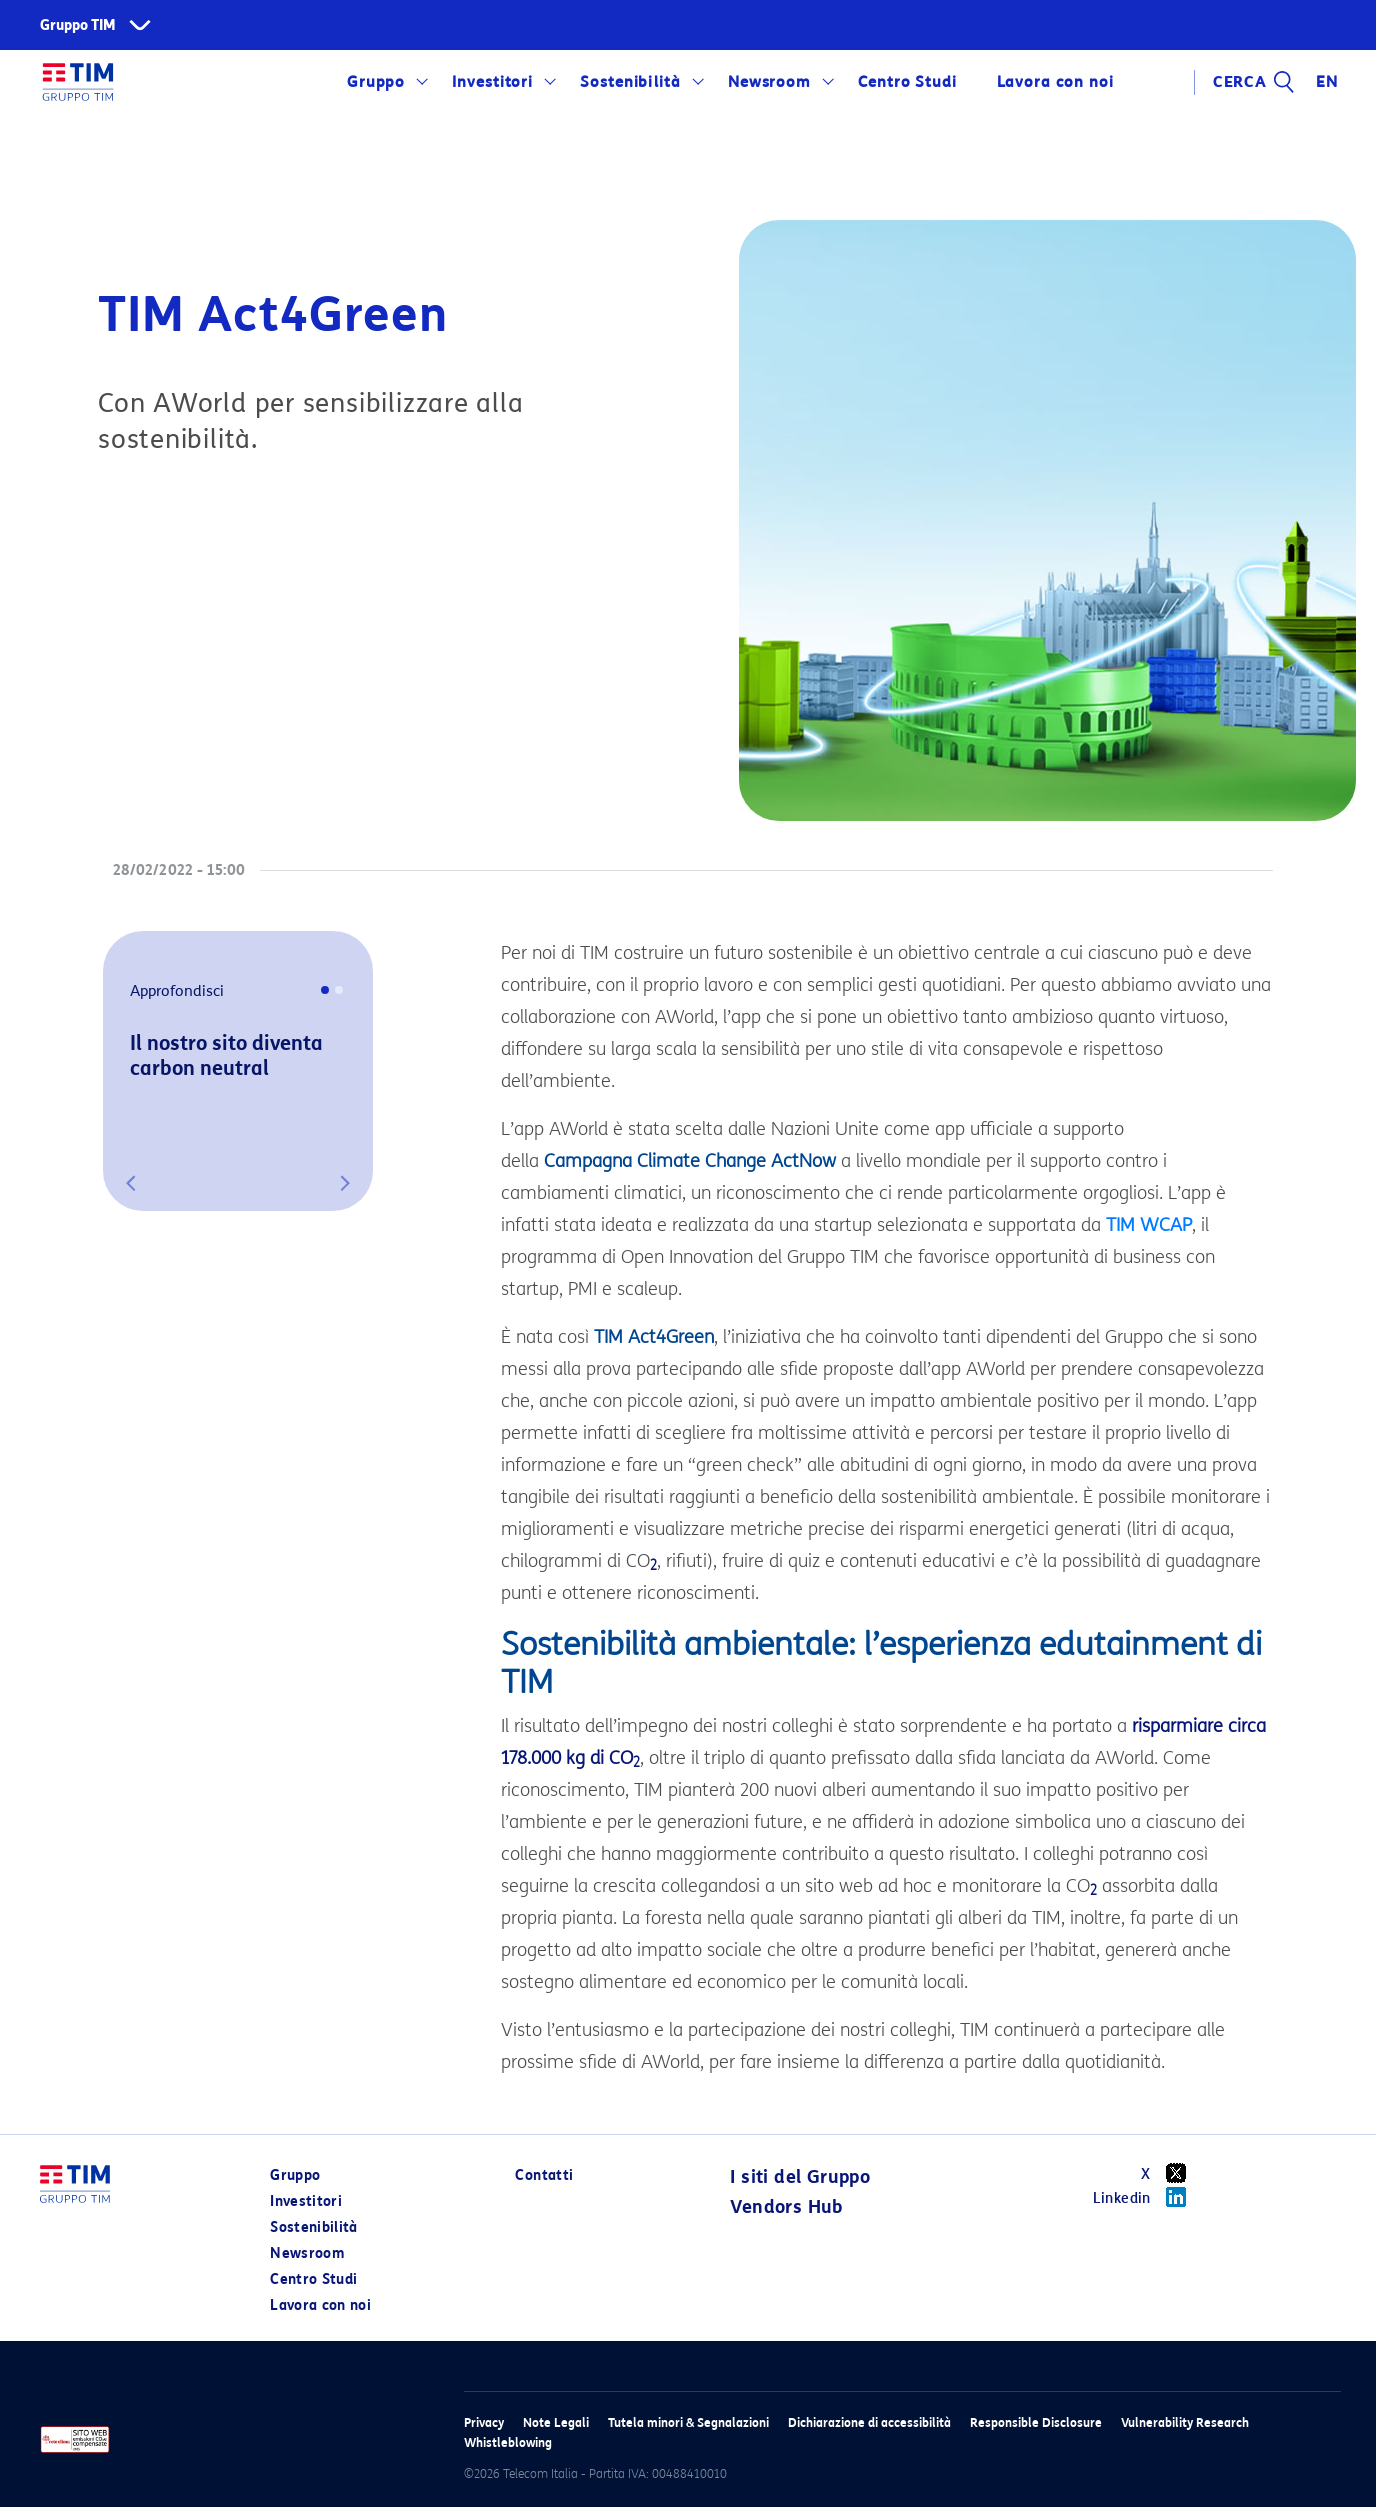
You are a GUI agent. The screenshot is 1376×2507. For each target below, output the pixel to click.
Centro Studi (908, 82)
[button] (131, 1183)
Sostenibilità (630, 82)
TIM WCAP (1149, 1225)
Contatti (544, 2175)
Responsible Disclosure (1036, 2422)
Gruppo (376, 82)
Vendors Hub (786, 2207)
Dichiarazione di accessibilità (869, 2422)
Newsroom (770, 82)
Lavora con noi (1055, 82)
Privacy (484, 2422)
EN (1327, 82)
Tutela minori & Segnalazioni (688, 2422)
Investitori (493, 82)
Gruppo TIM (78, 25)
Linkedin (1146, 2197)
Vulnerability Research (1185, 2422)
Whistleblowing (508, 2442)
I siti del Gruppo (800, 2177)
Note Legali (556, 2422)
